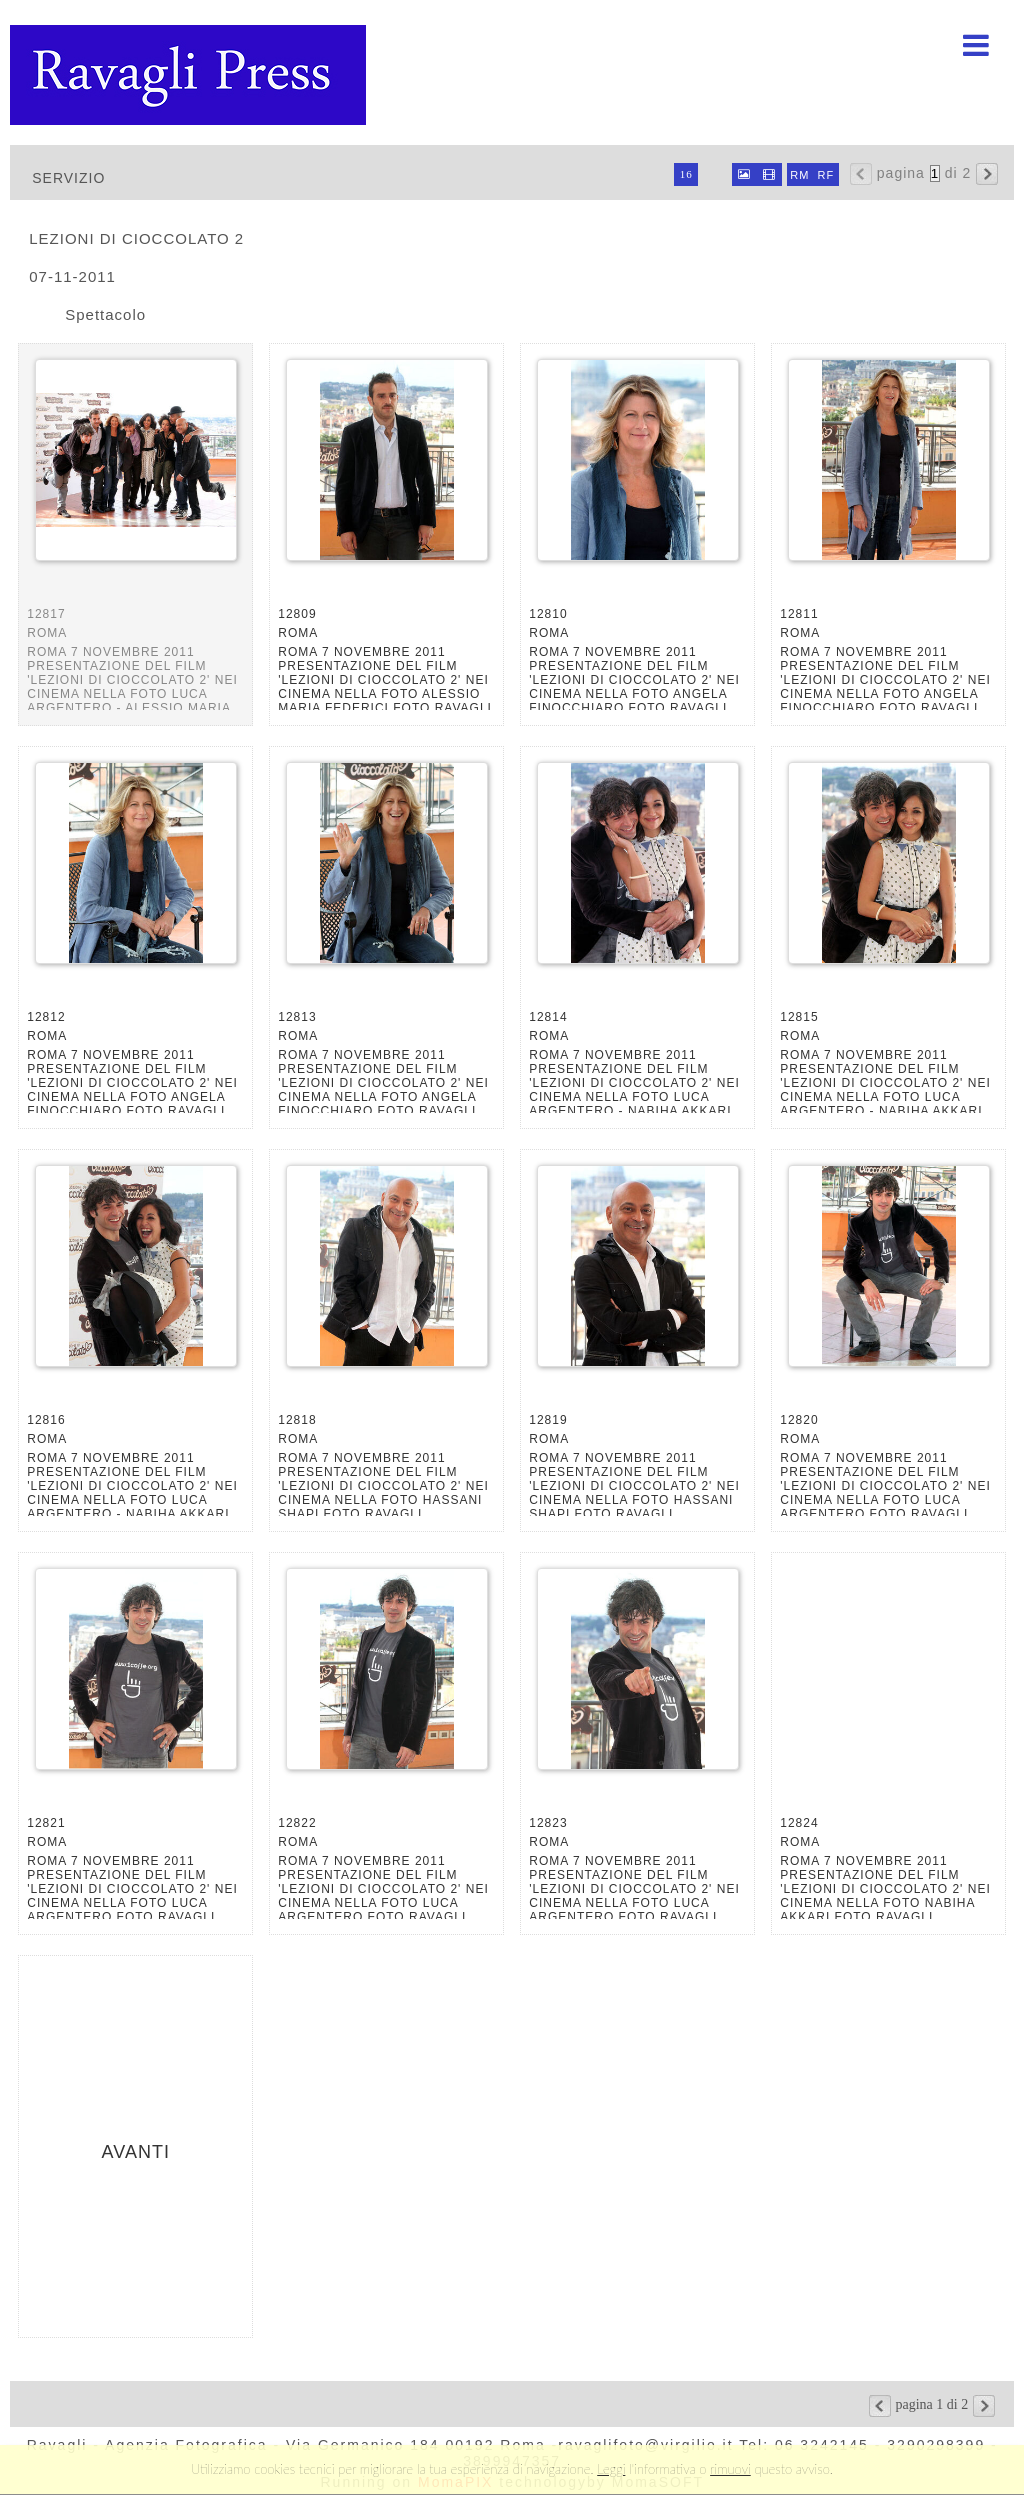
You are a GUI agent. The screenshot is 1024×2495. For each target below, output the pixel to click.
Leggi (611, 2469)
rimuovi (730, 2469)
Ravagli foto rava (190, 75)
